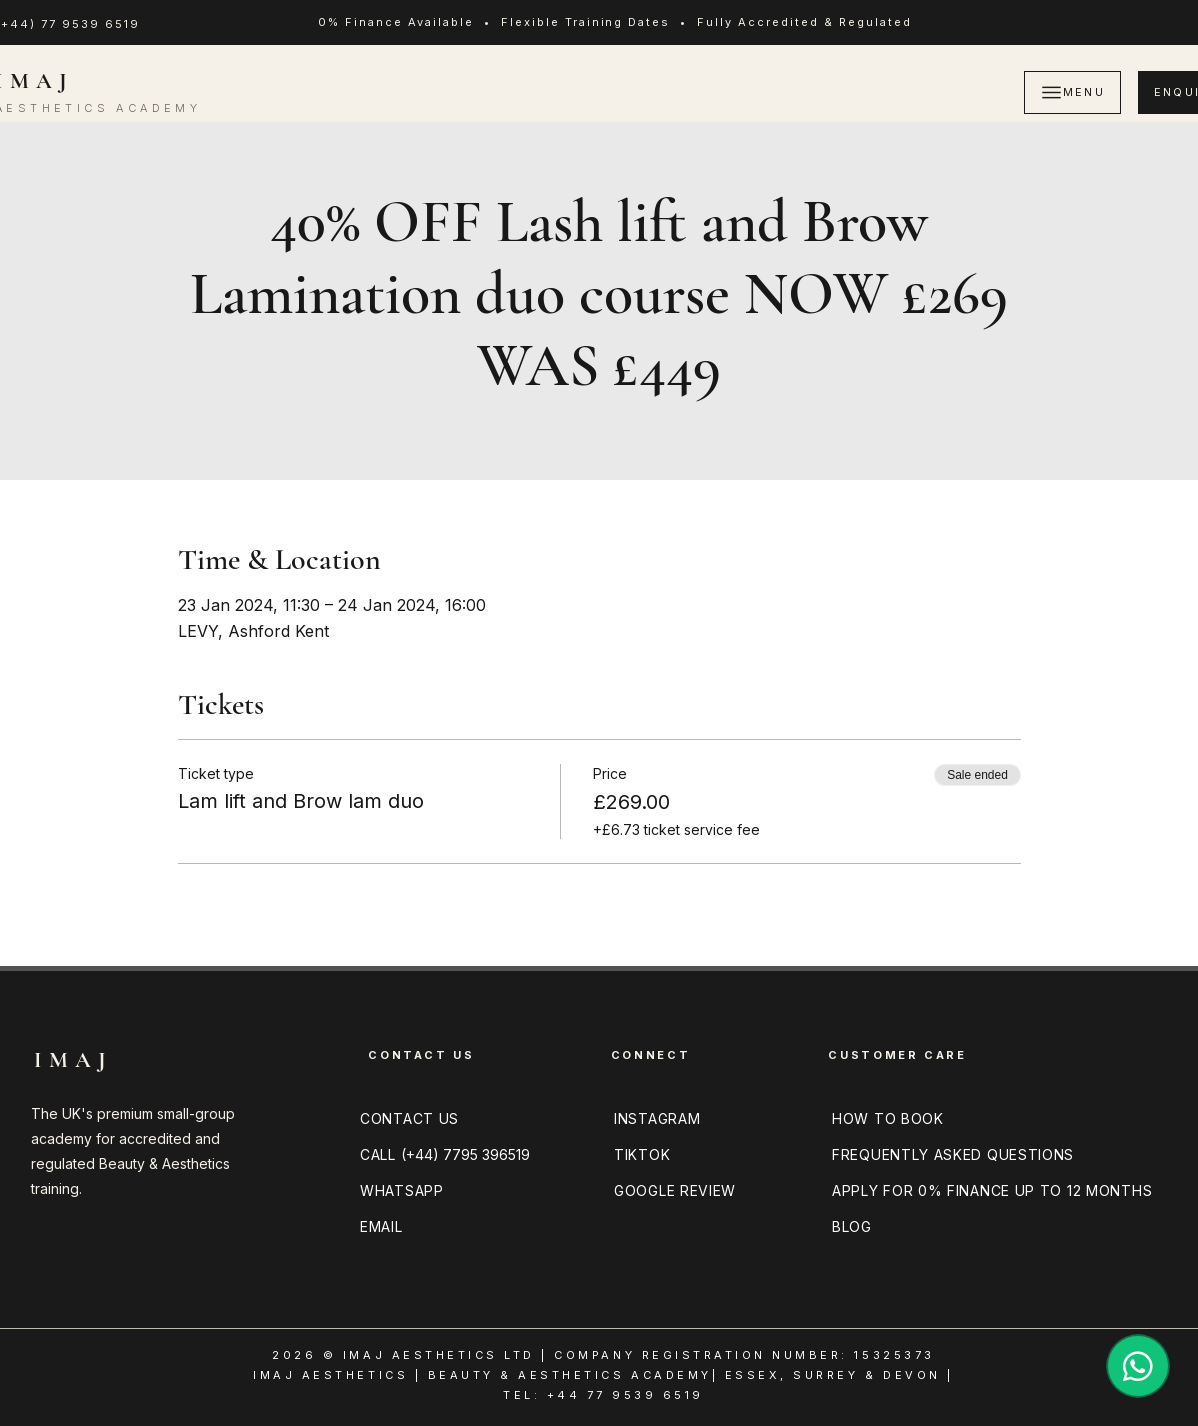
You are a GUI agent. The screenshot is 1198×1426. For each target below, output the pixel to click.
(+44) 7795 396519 (465, 1154)
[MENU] (1072, 92)
